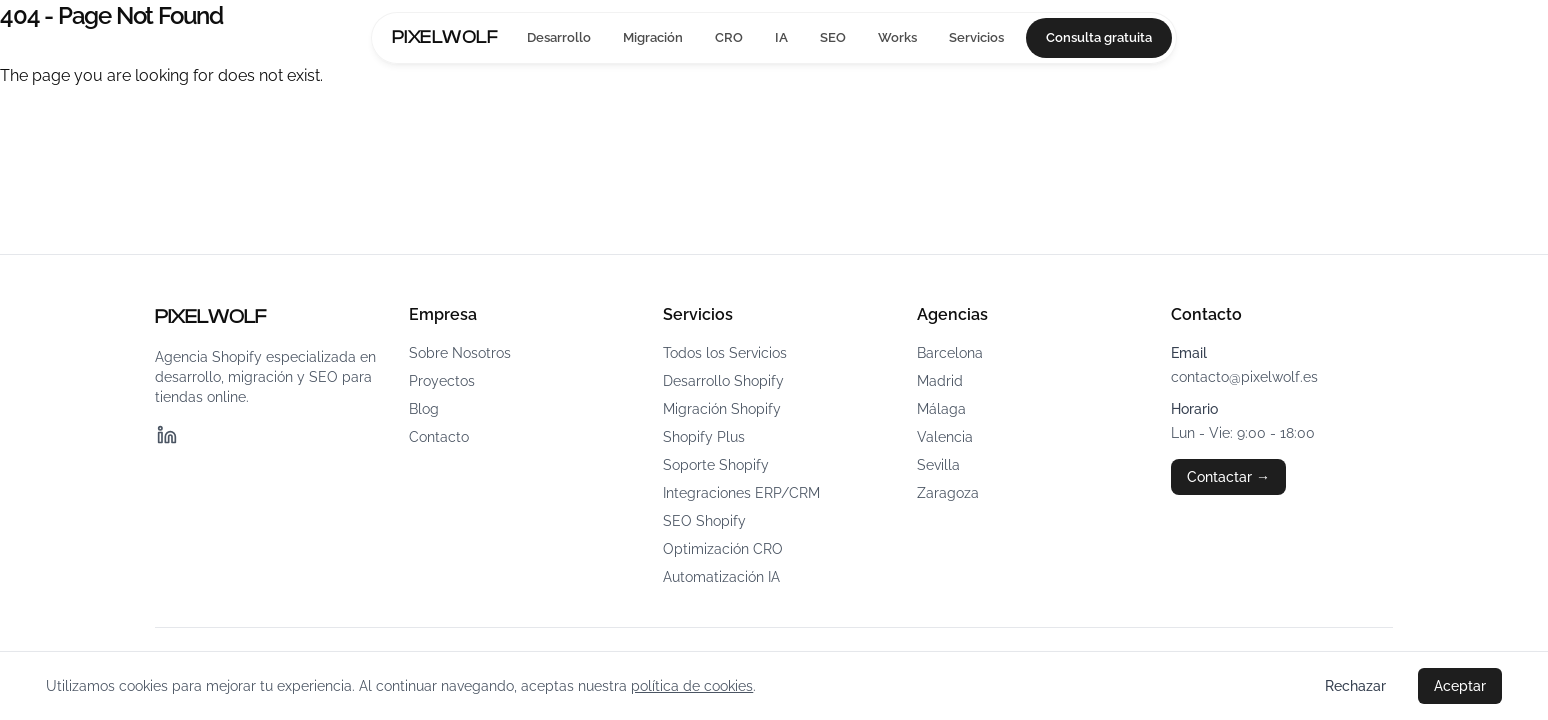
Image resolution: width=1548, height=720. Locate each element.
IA (781, 37)
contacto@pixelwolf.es (1244, 377)
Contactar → (1228, 477)
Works (897, 37)
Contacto (439, 437)
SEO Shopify (704, 521)
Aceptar (1460, 686)
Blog (424, 409)
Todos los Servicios (725, 353)
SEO (833, 37)
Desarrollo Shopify (723, 381)
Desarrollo (559, 37)
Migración (653, 37)
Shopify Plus (704, 437)
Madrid (940, 381)
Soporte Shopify (716, 465)
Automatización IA (721, 577)
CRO (729, 37)
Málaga (941, 409)
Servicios (976, 37)
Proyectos (442, 381)
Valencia (945, 437)
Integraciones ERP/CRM (741, 493)
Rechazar (1355, 686)
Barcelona (950, 353)
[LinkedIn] (167, 435)
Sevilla (938, 465)
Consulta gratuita (1099, 37)
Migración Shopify (722, 409)
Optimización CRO (723, 549)
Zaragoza (948, 493)
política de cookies (692, 686)
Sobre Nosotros (460, 353)
